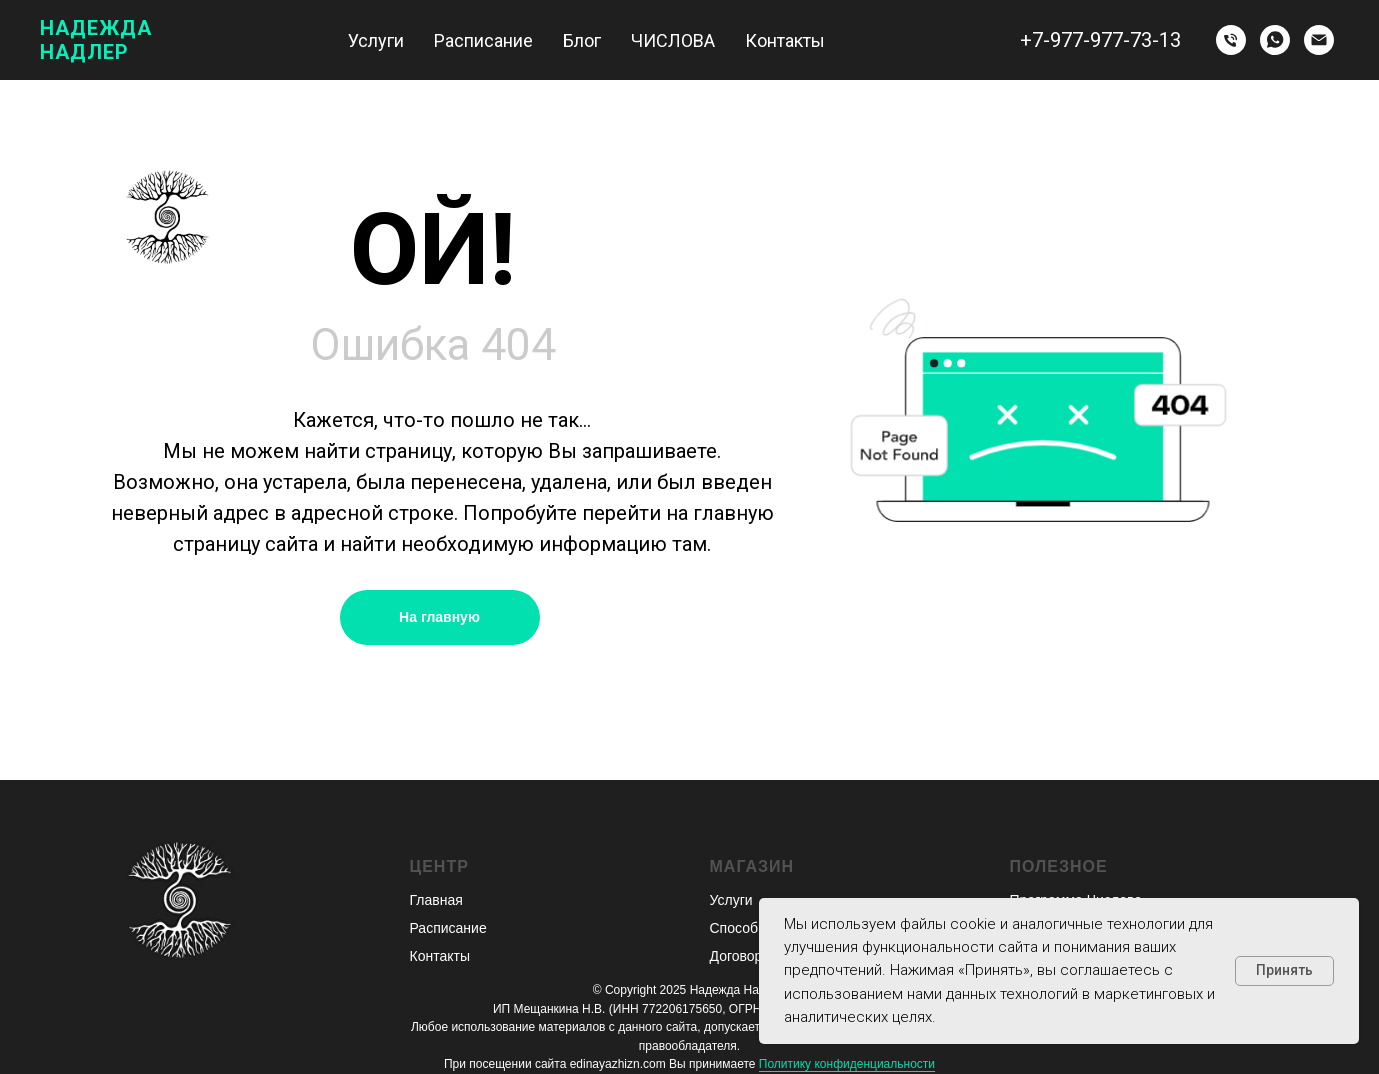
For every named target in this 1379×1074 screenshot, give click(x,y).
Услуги (376, 40)
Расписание (483, 40)
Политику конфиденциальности (847, 1064)
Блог (582, 40)
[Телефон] (1231, 40)
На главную (439, 617)
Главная (436, 900)
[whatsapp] (1275, 40)
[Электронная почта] (1319, 40)
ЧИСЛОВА (673, 40)
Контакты (785, 40)
